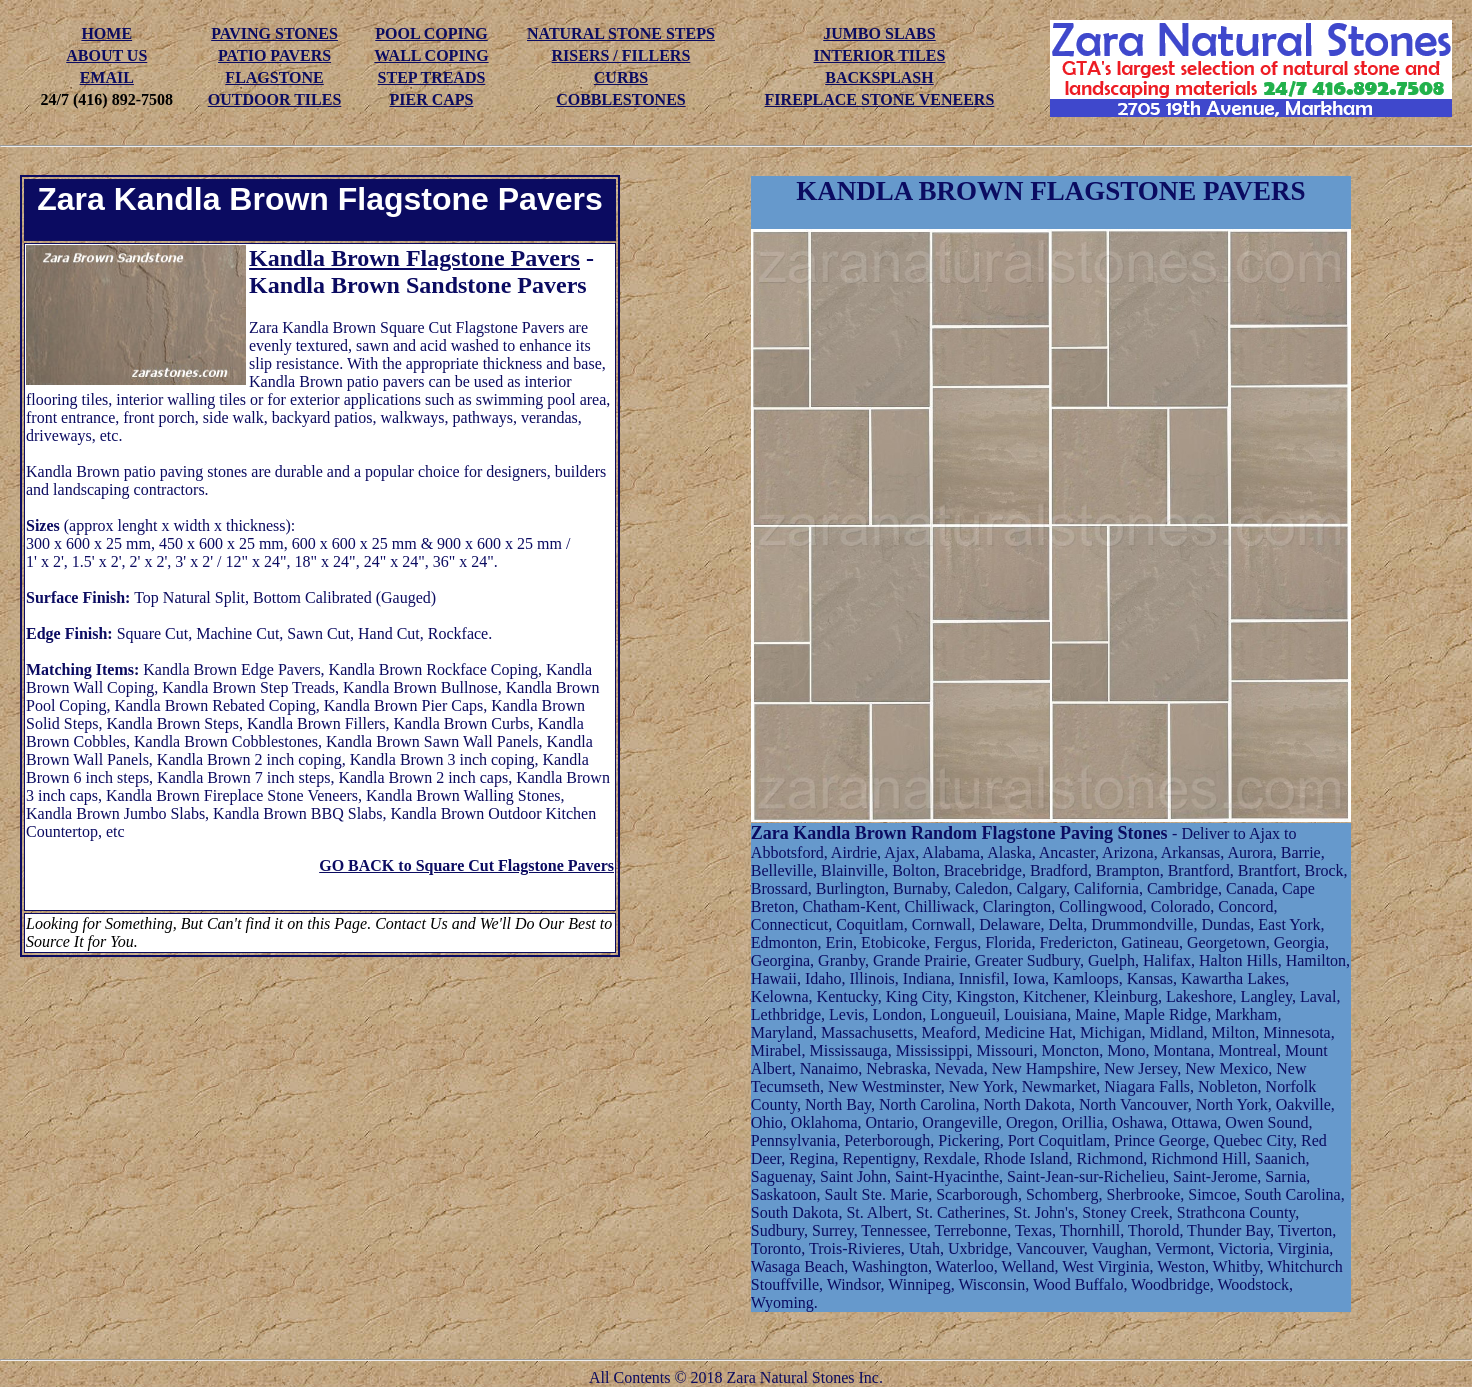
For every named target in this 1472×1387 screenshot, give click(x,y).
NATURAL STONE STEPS (621, 33)
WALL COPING (431, 55)
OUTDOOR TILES (275, 99)
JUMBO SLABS (879, 33)
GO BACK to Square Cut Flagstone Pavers (466, 865)
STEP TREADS (432, 77)
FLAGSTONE (274, 77)
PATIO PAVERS (274, 55)
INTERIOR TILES (880, 55)
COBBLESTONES (621, 99)
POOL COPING (431, 33)
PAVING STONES (274, 33)
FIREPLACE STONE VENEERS (880, 99)
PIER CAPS (431, 99)
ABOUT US (106, 55)
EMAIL (107, 77)
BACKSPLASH (879, 77)
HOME (106, 33)
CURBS (621, 77)
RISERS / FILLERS (621, 55)
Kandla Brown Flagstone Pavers (414, 258)
